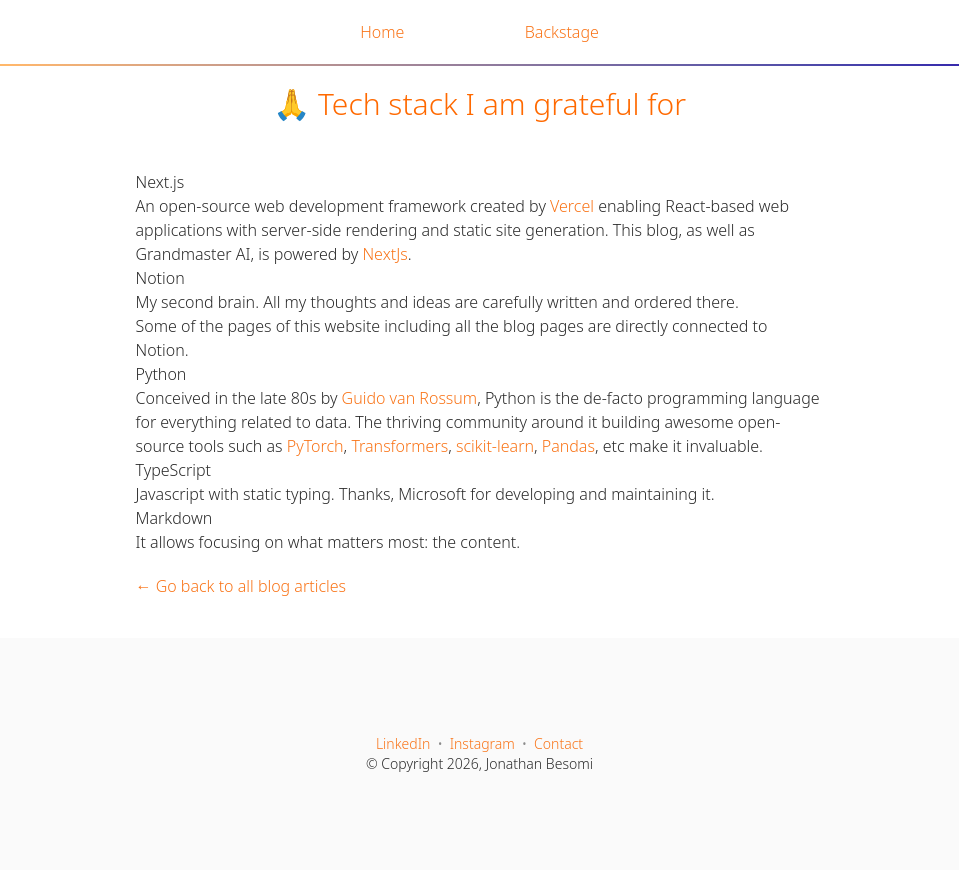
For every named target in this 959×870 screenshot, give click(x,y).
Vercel (572, 206)
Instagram (482, 743)
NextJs (384, 254)
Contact (558, 743)
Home (382, 32)
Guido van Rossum (410, 398)
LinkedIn (403, 743)
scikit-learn (495, 446)
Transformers (399, 446)
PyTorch (315, 446)
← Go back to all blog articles (241, 586)
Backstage (562, 32)
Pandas (568, 446)
